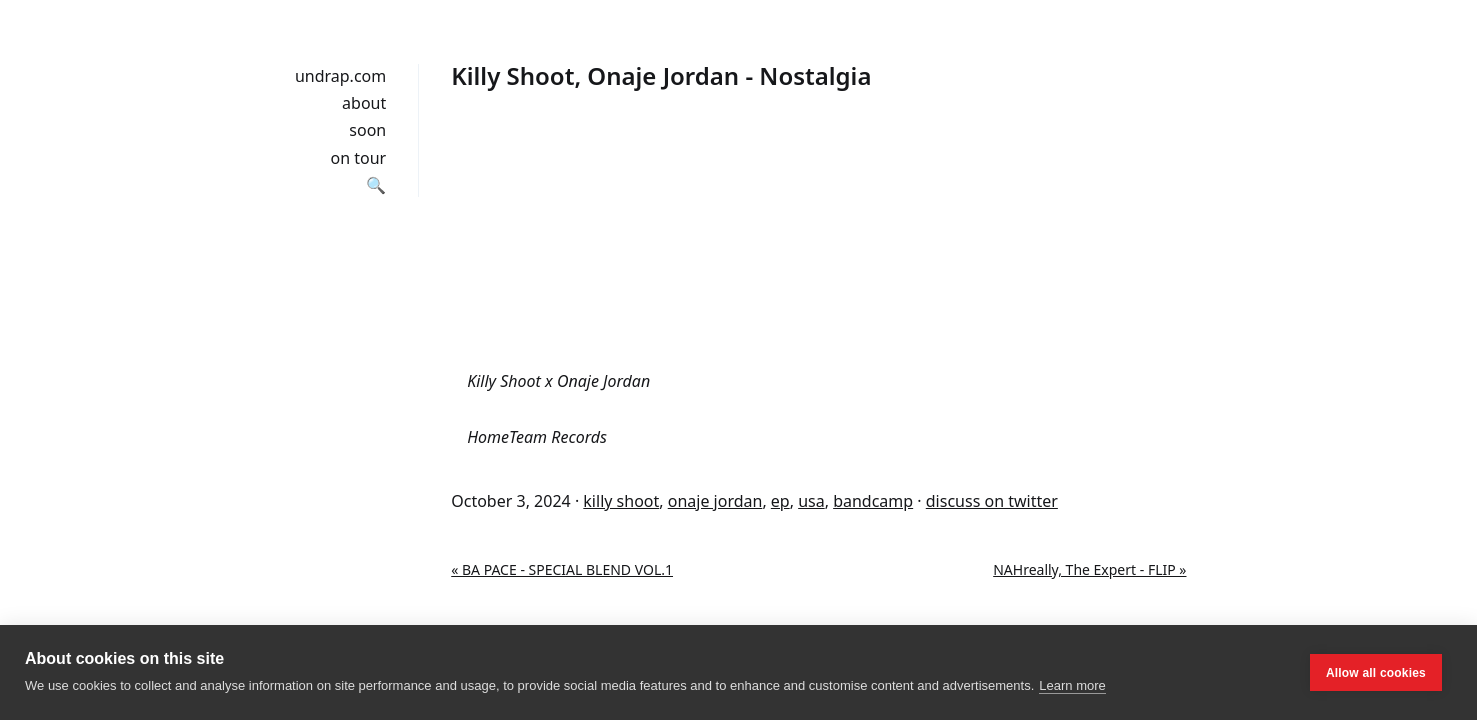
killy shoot (621, 501)
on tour (359, 158)
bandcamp (873, 501)
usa (811, 501)
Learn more (1072, 685)
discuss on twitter (992, 501)
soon (367, 130)
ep (780, 501)
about (364, 103)
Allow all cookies (1376, 673)
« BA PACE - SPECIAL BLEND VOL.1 (562, 569)
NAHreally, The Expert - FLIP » (1089, 569)
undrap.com (340, 76)
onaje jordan (715, 501)
